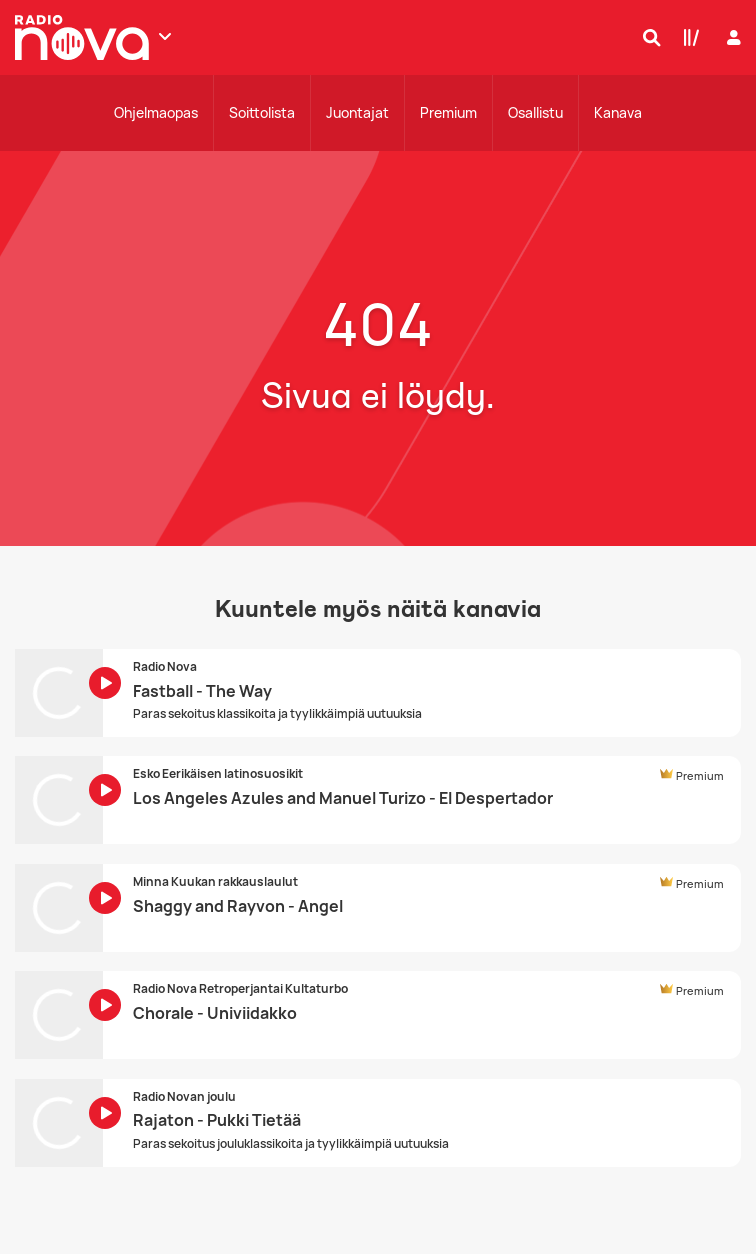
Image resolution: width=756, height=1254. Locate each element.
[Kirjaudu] (731, 37)
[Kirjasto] (687, 37)
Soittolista (262, 112)
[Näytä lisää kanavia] (165, 36)
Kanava (618, 112)
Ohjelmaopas (156, 112)
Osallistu (535, 112)
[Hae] (647, 37)
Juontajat (357, 112)
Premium (448, 112)
